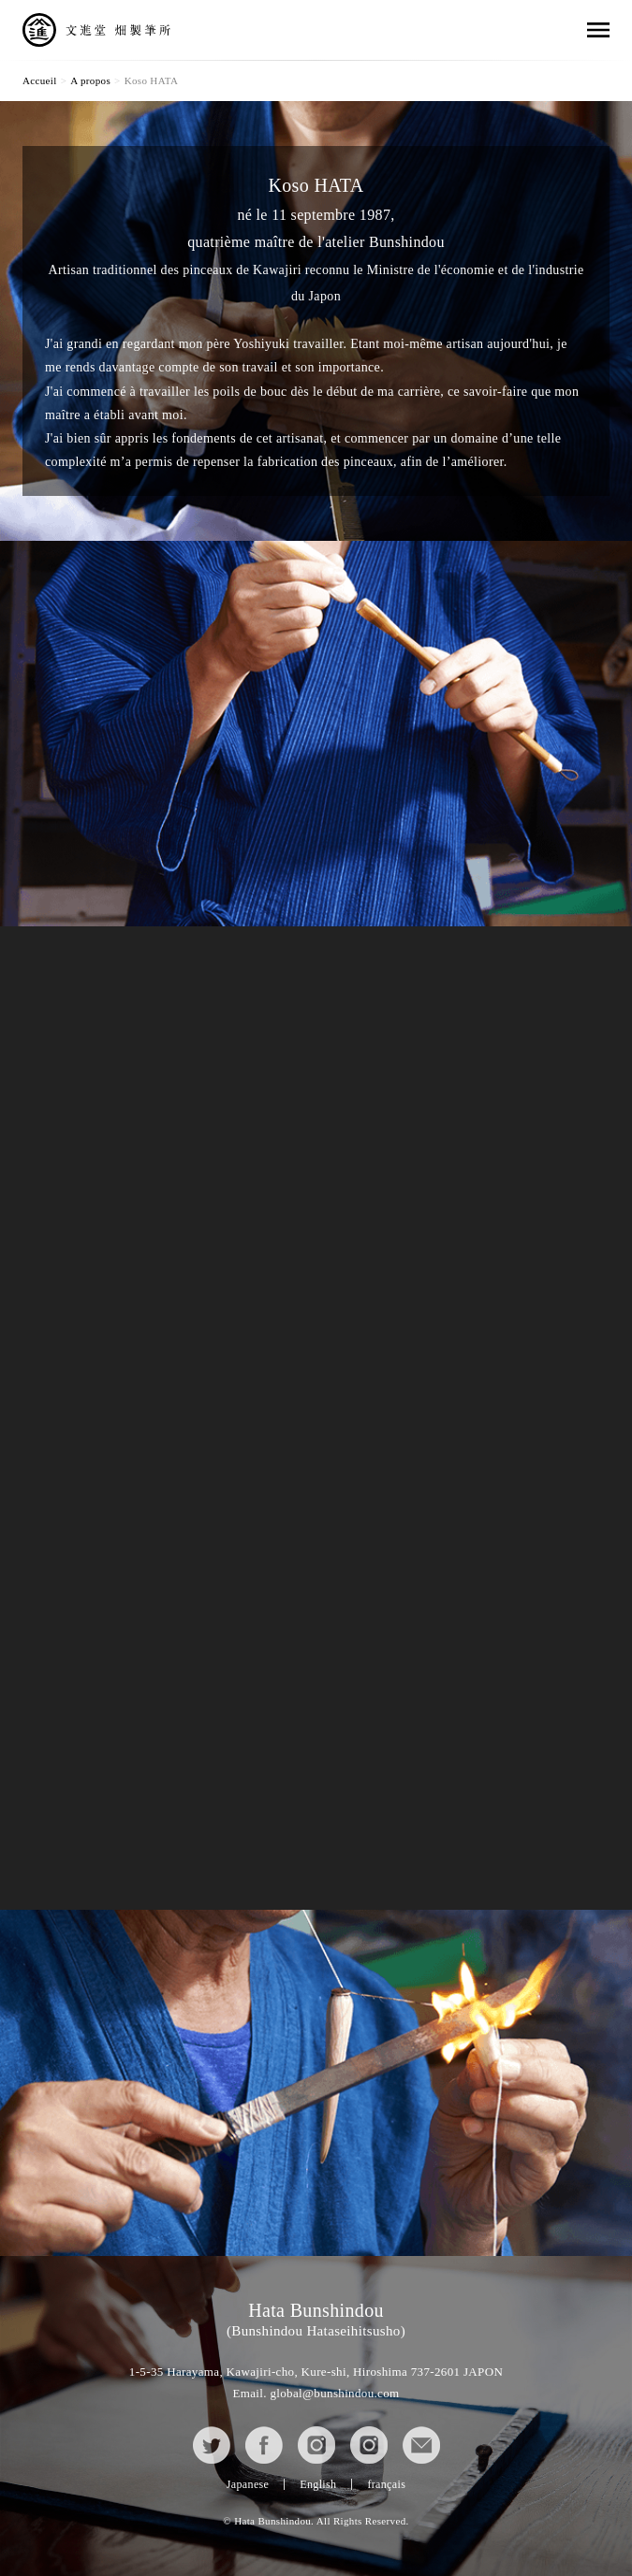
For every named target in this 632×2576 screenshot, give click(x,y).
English (318, 2484)
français (386, 2484)
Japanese (248, 2484)
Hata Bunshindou (316, 2319)
